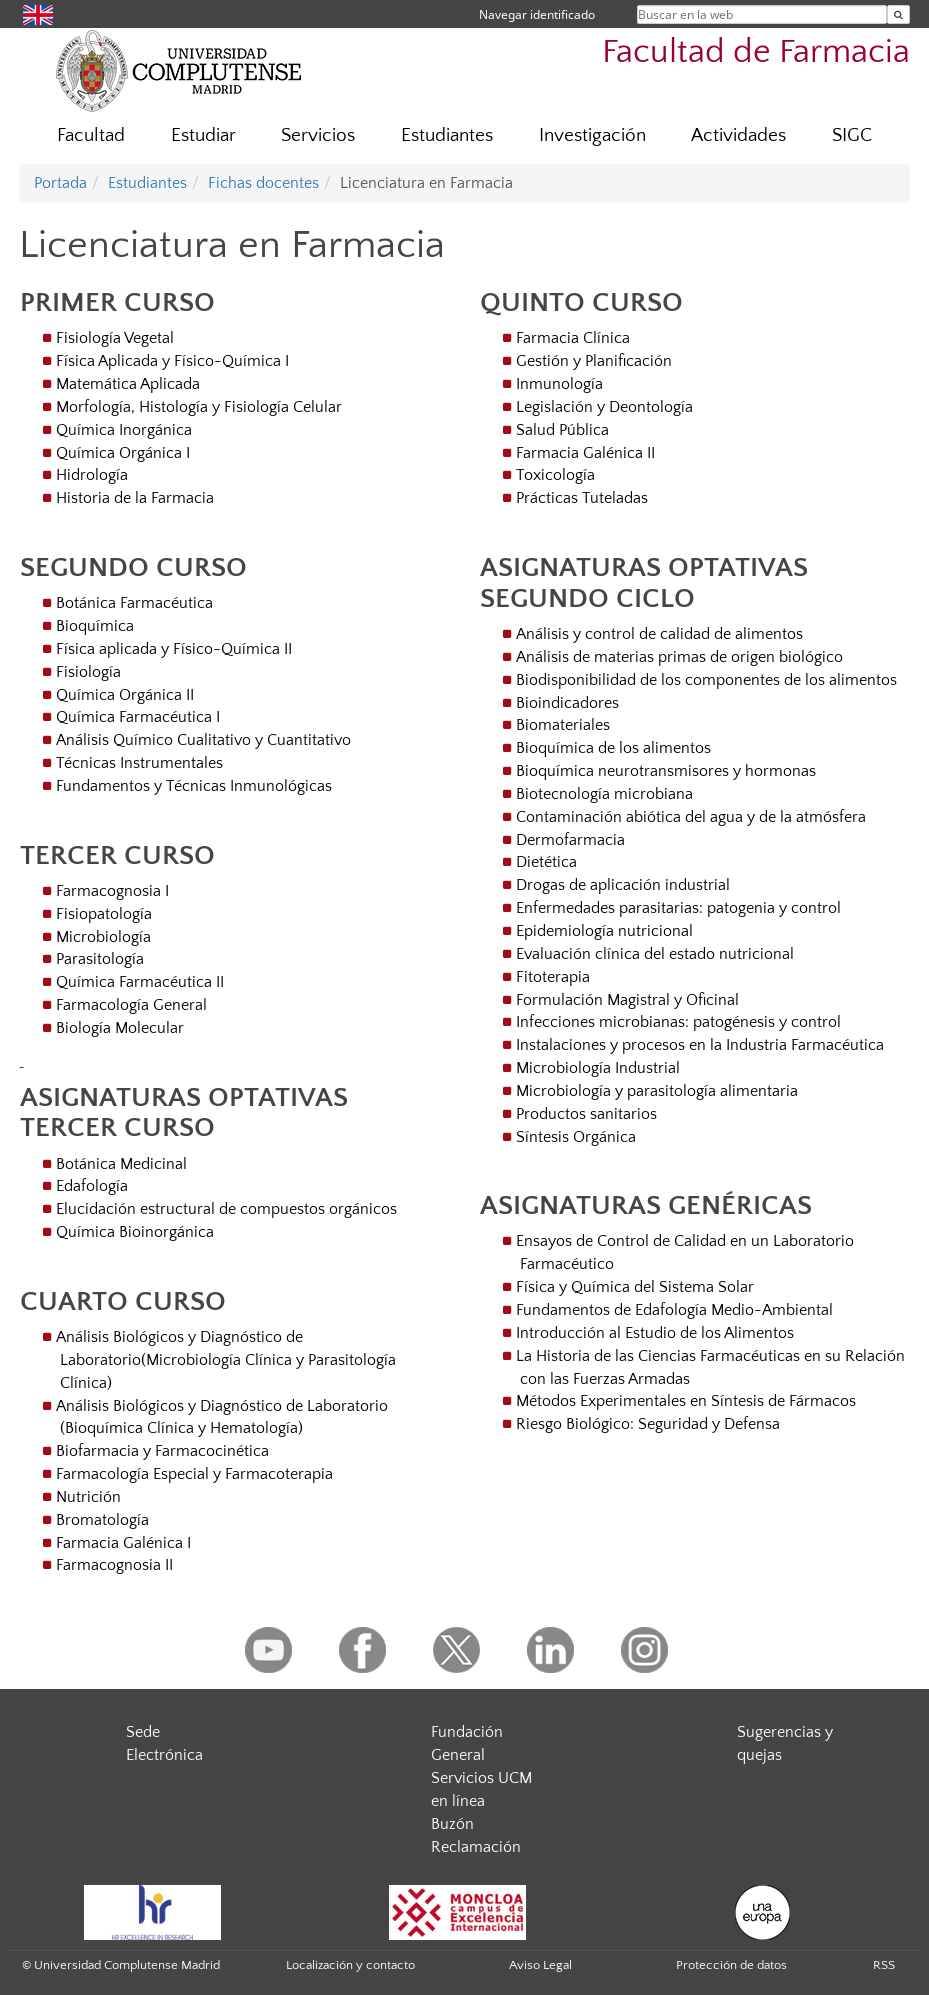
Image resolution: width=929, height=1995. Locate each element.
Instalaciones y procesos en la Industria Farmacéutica (700, 1045)
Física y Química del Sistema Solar (635, 1287)
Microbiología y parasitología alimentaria (657, 1091)
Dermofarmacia (570, 840)
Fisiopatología (104, 914)
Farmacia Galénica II (585, 453)
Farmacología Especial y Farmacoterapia (194, 1474)
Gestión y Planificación (594, 361)
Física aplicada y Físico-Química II (174, 649)
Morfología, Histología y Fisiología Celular (199, 407)
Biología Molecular (120, 1028)
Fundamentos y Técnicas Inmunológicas (194, 786)
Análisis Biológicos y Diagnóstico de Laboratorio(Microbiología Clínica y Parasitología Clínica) (226, 1360)
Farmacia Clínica (573, 338)
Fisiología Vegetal (115, 338)
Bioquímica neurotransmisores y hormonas (666, 771)
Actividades (738, 135)
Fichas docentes (263, 183)
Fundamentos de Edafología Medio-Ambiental (674, 1310)
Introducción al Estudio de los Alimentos (655, 1333)
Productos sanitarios (586, 1114)
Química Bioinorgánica (135, 1232)
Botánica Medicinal (121, 1164)
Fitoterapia (553, 977)
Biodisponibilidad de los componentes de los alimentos (706, 680)
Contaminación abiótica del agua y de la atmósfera (691, 817)
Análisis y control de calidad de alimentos (659, 634)
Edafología (92, 1186)
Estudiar (203, 135)
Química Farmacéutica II (140, 982)
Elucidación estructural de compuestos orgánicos (226, 1209)
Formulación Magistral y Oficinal (627, 1000)
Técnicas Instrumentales (139, 763)
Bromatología (102, 1520)
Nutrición (88, 1497)
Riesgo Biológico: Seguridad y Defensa (648, 1424)
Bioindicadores (567, 703)
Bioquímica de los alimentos (613, 748)
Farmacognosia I (112, 891)
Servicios (318, 135)
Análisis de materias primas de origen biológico (679, 657)
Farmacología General (131, 1005)
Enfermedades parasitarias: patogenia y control (678, 908)
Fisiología (88, 672)
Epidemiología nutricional (604, 931)
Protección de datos (731, 1965)
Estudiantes (447, 135)
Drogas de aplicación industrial (623, 885)
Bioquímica (95, 626)
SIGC (852, 135)
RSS (884, 1965)
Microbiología (103, 937)
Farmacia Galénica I (123, 1543)
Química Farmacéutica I (138, 717)
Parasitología (100, 959)
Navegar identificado (537, 14)
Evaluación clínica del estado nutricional (655, 954)
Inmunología (559, 384)
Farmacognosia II (114, 1565)
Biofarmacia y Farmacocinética (162, 1451)
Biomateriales (563, 725)
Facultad (91, 135)
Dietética (546, 862)
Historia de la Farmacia (135, 498)
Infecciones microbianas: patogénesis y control (678, 1022)
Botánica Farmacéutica (134, 603)
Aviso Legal (540, 1965)
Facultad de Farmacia (756, 52)
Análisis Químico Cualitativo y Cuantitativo (203, 740)
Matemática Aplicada (128, 384)
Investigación (592, 135)
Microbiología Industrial (598, 1068)
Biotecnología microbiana (604, 794)
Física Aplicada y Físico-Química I (172, 361)
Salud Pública (562, 430)
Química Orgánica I (123, 453)
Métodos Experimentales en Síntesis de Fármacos (686, 1401)
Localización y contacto (350, 1965)
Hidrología (92, 475)
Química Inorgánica (124, 430)
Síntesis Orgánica (576, 1137)
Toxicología (555, 475)
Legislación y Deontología (604, 407)
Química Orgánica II (125, 695)
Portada (60, 183)
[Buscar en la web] (898, 14)
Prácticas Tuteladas (582, 498)
